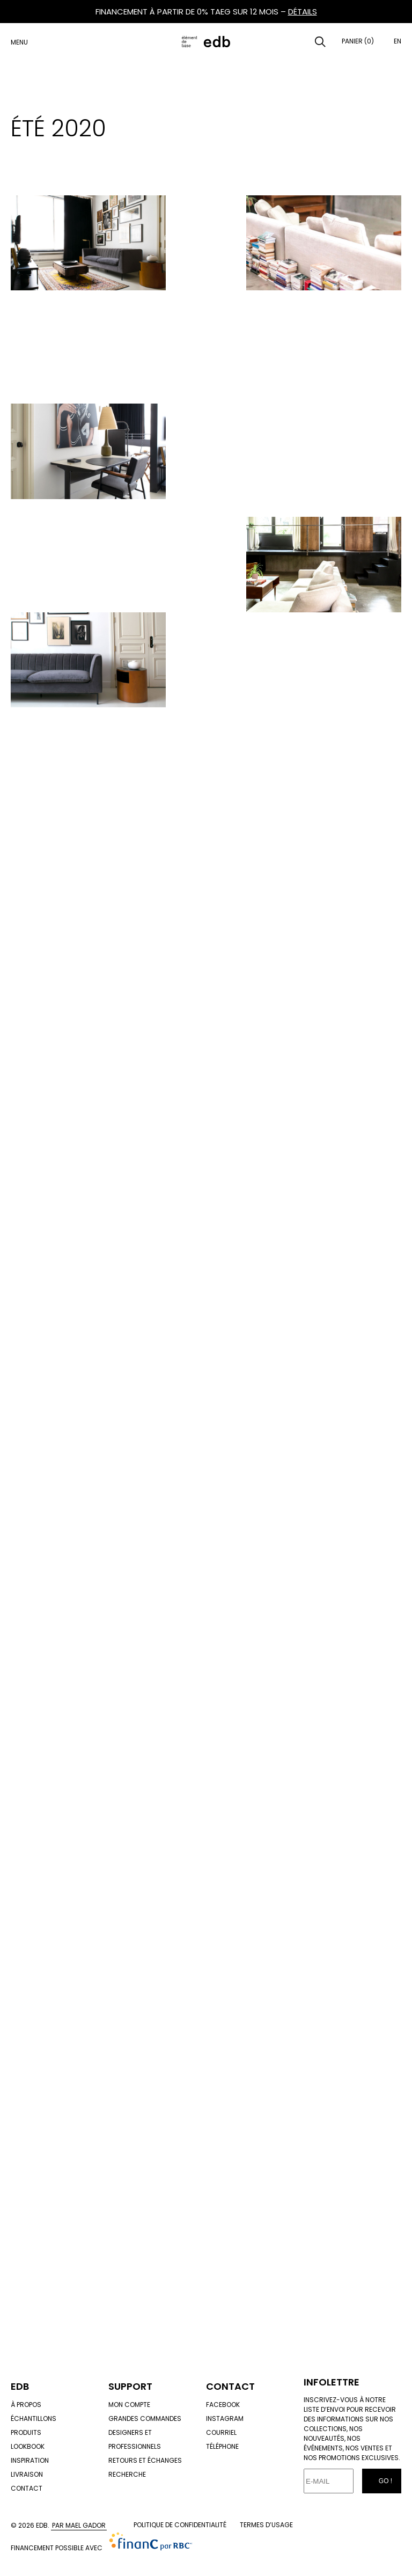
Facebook (223, 2404)
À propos (26, 2404)
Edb (20, 2386)
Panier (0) (358, 41)
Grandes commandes (144, 2418)
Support (130, 2386)
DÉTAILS (302, 11)
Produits (26, 2432)
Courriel (221, 2432)
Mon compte (129, 2404)
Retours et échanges (145, 2460)
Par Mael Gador (79, 2525)
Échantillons (33, 2418)
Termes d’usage (266, 2524)
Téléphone (222, 2446)
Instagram (225, 2418)
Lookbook (28, 2446)
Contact (26, 2488)
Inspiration (30, 2460)
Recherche (127, 2474)
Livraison (27, 2474)
